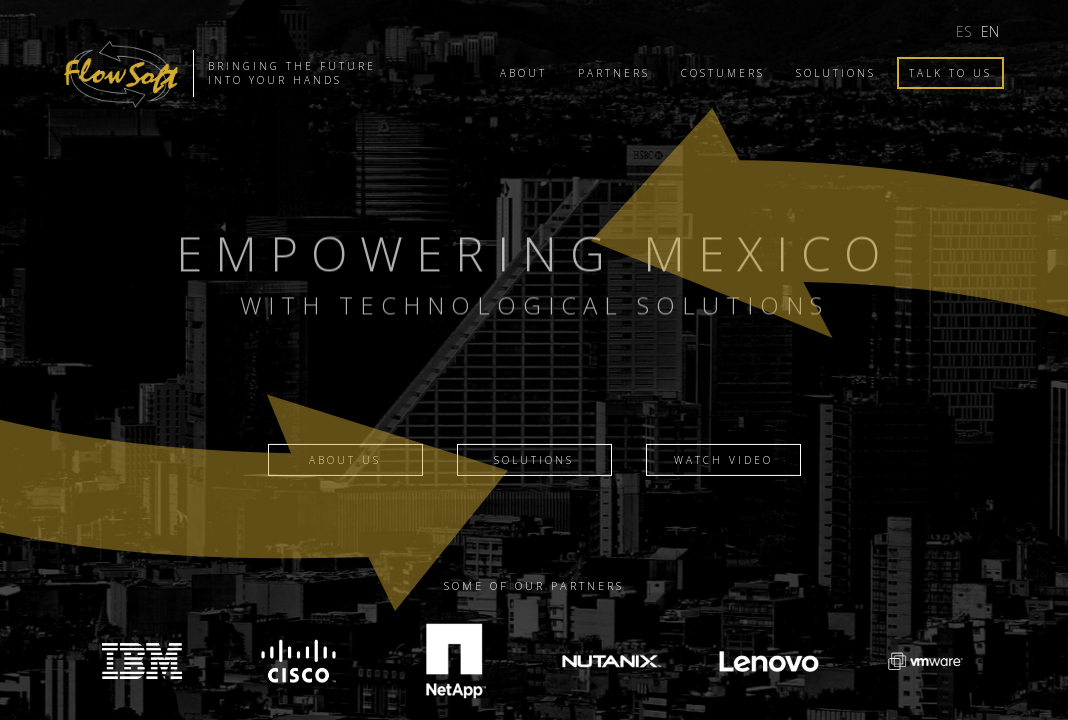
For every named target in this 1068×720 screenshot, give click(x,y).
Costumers (723, 73)
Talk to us (950, 73)
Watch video (723, 460)
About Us (345, 460)
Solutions (836, 73)
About (523, 73)
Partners (614, 73)
